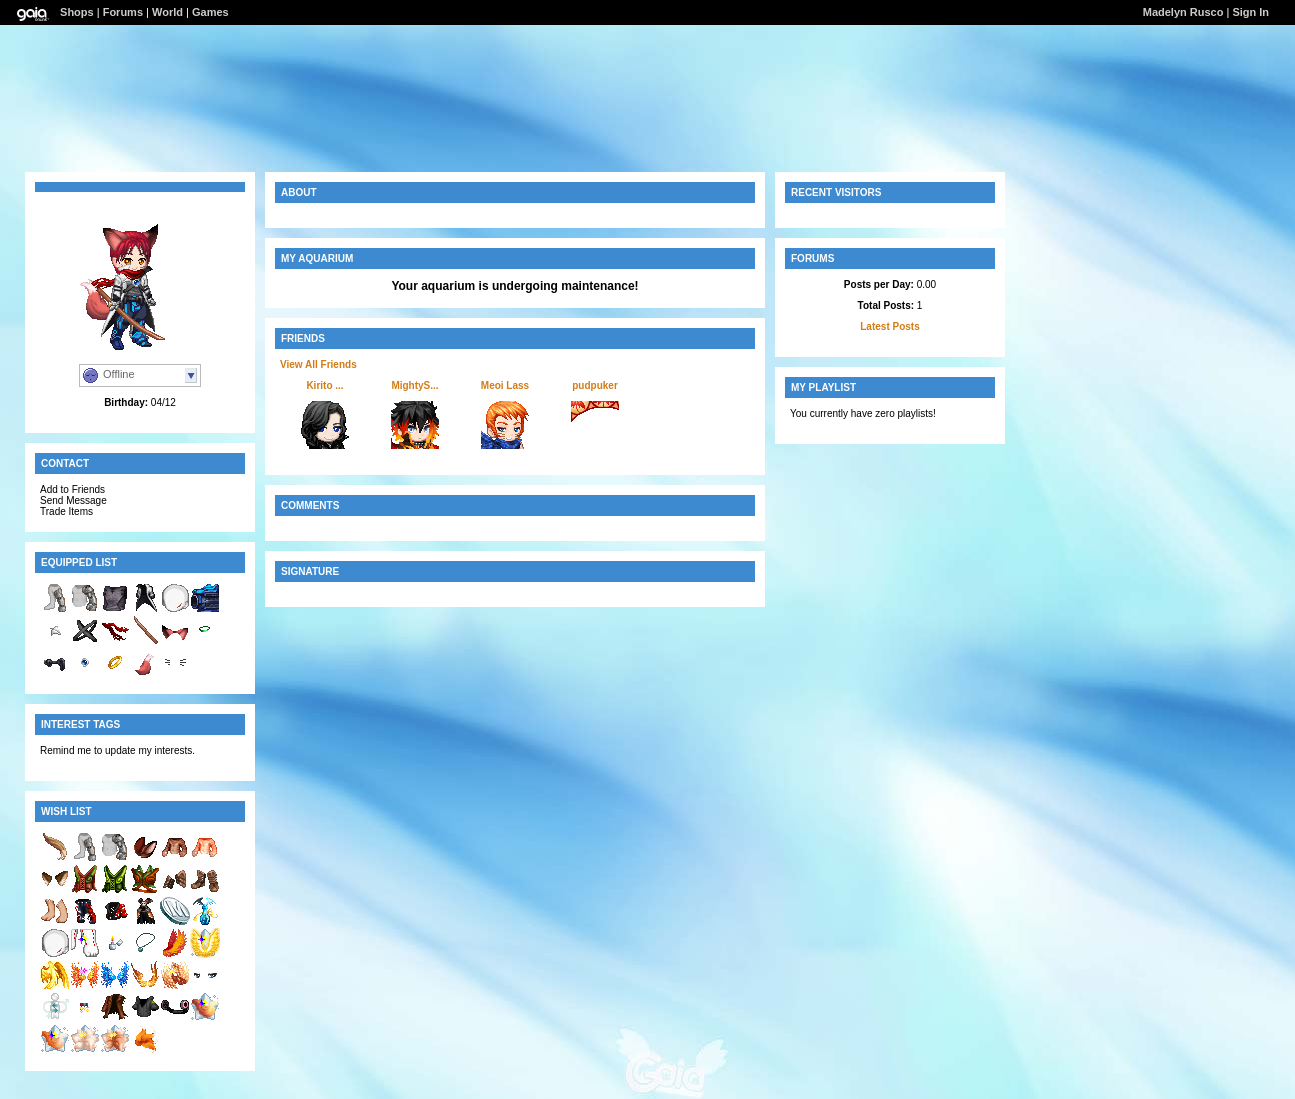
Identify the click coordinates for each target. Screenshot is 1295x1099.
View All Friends (318, 364)
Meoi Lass (505, 385)
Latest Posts (889, 326)
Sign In (1250, 12)
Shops (77, 12)
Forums (123, 12)
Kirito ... (324, 385)
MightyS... (414, 385)
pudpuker (595, 385)
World (167, 12)
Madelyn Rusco (1183, 12)
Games (210, 12)
